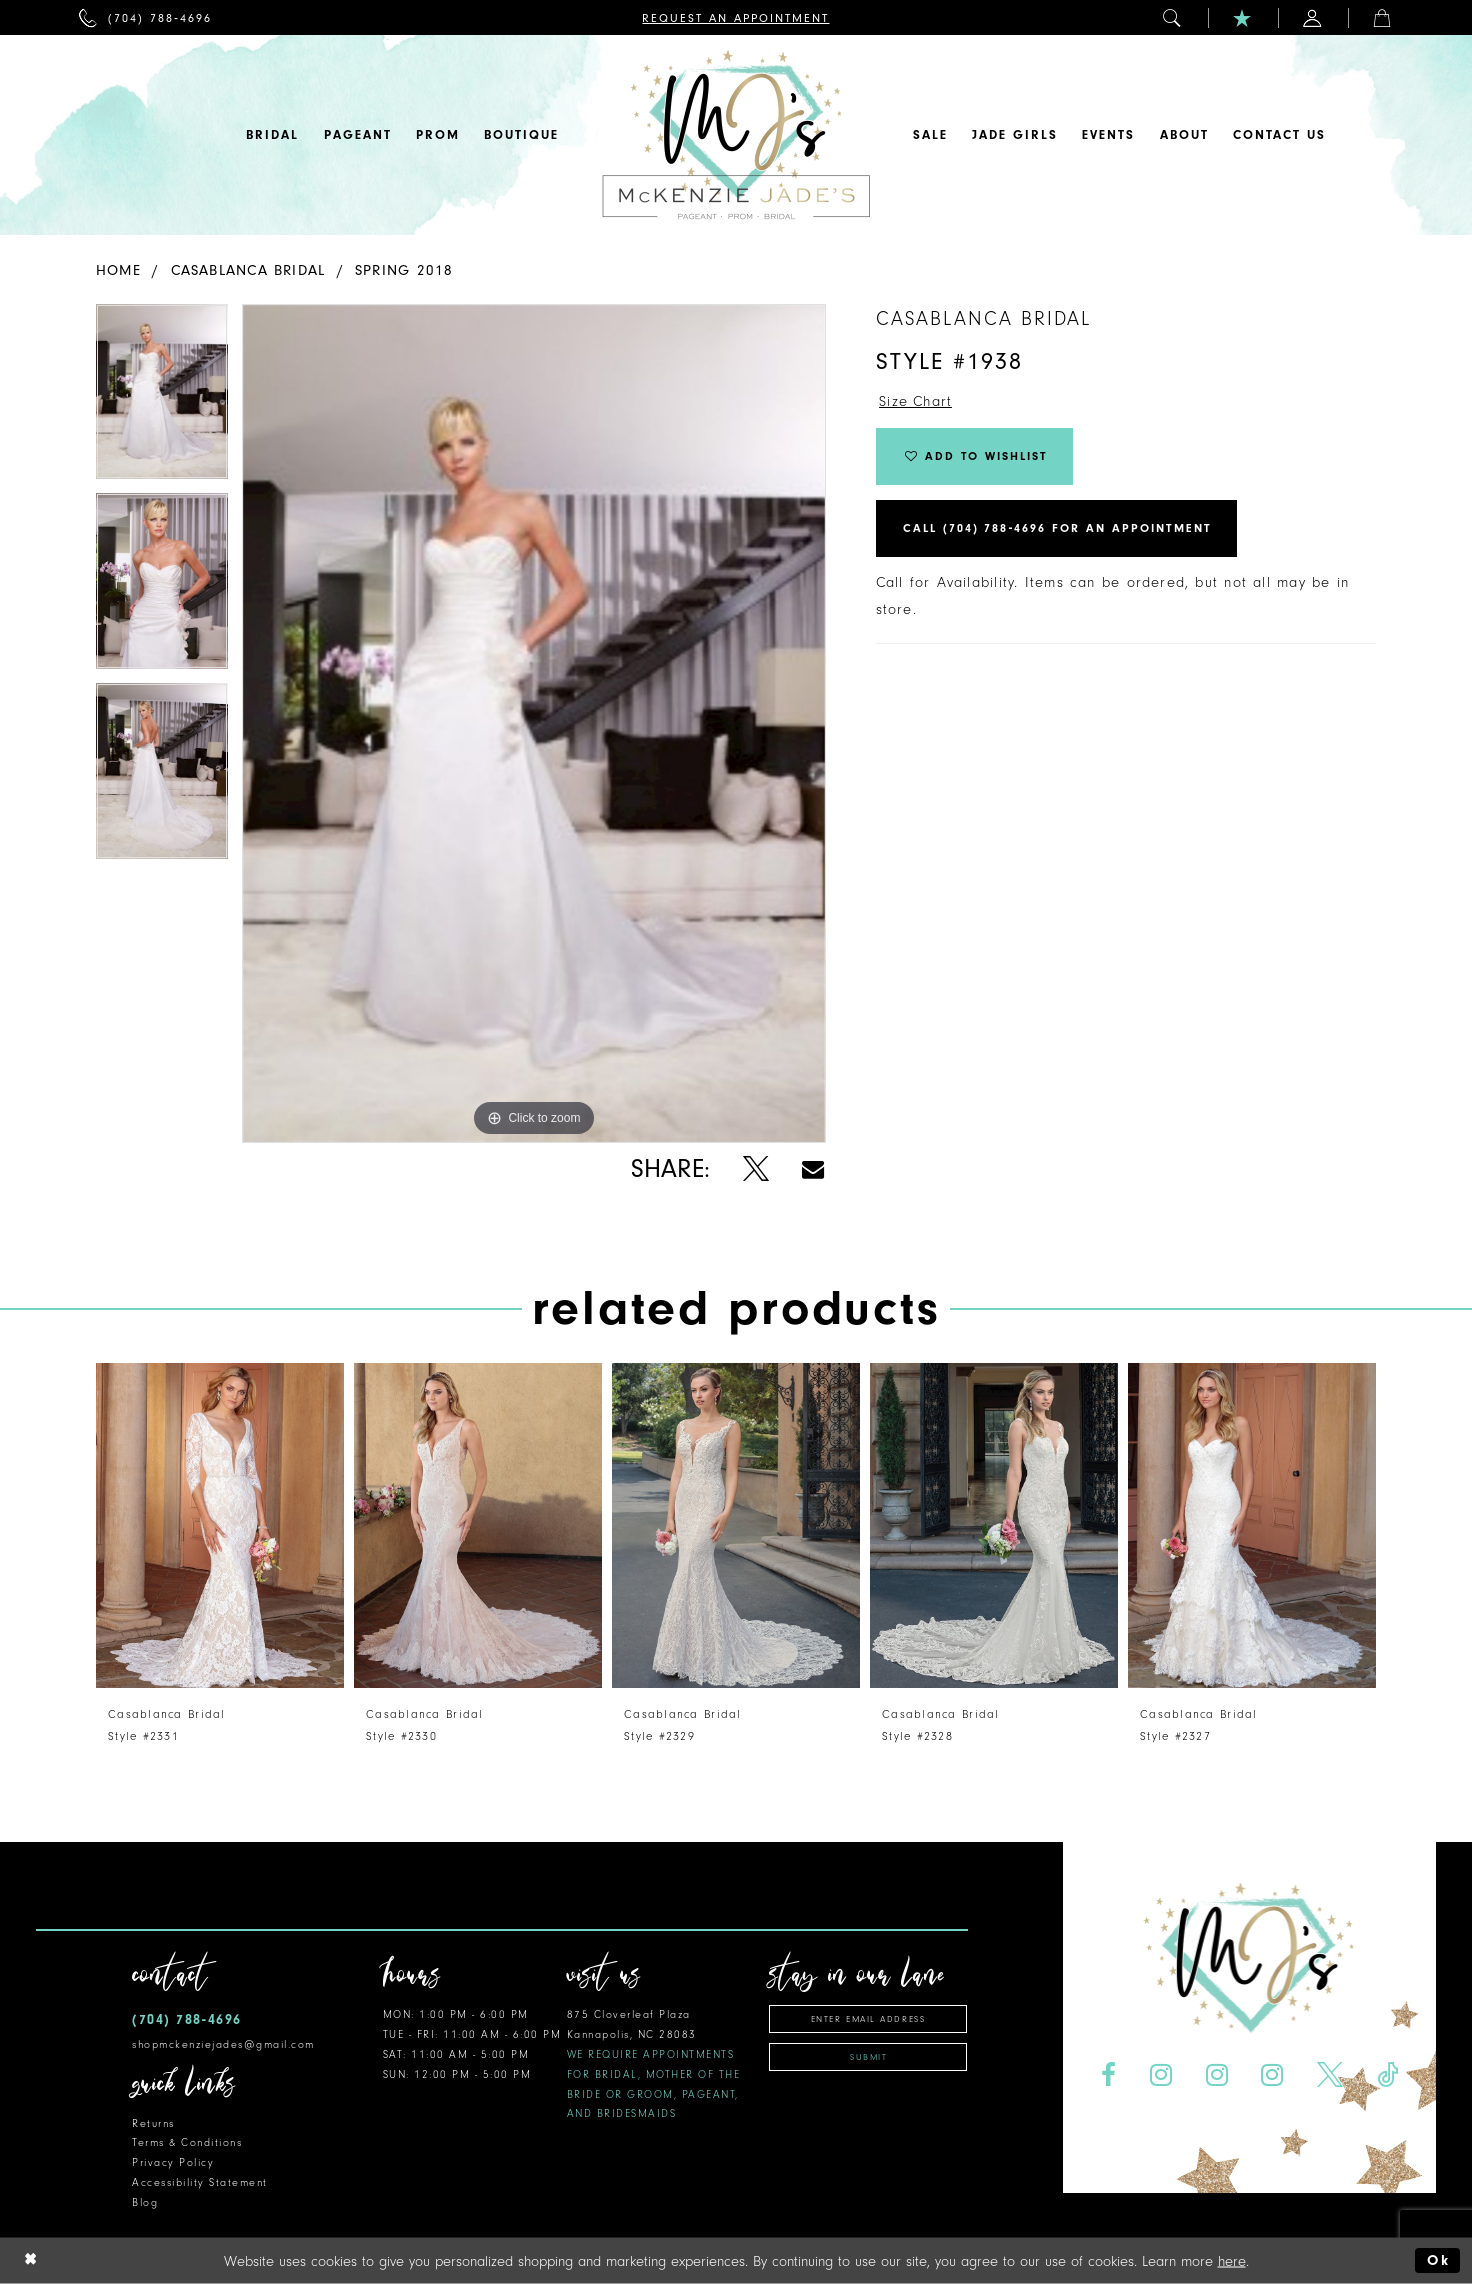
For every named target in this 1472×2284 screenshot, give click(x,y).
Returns (153, 2123)
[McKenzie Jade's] (736, 135)
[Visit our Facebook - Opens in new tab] (1108, 2075)
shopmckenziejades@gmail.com (223, 2044)
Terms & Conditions (187, 2142)
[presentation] (220, 1525)
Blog (145, 2202)
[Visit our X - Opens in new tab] (1330, 2075)
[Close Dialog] (31, 2260)
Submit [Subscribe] (868, 2057)
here (1232, 2260)
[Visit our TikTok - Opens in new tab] (1388, 2075)
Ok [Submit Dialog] (1438, 2260)
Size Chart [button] (916, 402)
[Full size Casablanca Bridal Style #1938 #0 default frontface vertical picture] (534, 723)
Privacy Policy (173, 2162)
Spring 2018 (404, 270)
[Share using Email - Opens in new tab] (813, 1169)
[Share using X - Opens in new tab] (755, 1169)
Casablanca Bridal (248, 270)
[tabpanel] (162, 399)
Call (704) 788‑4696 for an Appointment (1058, 530)
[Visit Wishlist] (1243, 17)
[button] (1173, 17)
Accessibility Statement (200, 2182)
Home (118, 270)
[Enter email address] (868, 2019)
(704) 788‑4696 (187, 2019)
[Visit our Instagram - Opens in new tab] (1160, 2075)
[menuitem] (145, 17)
